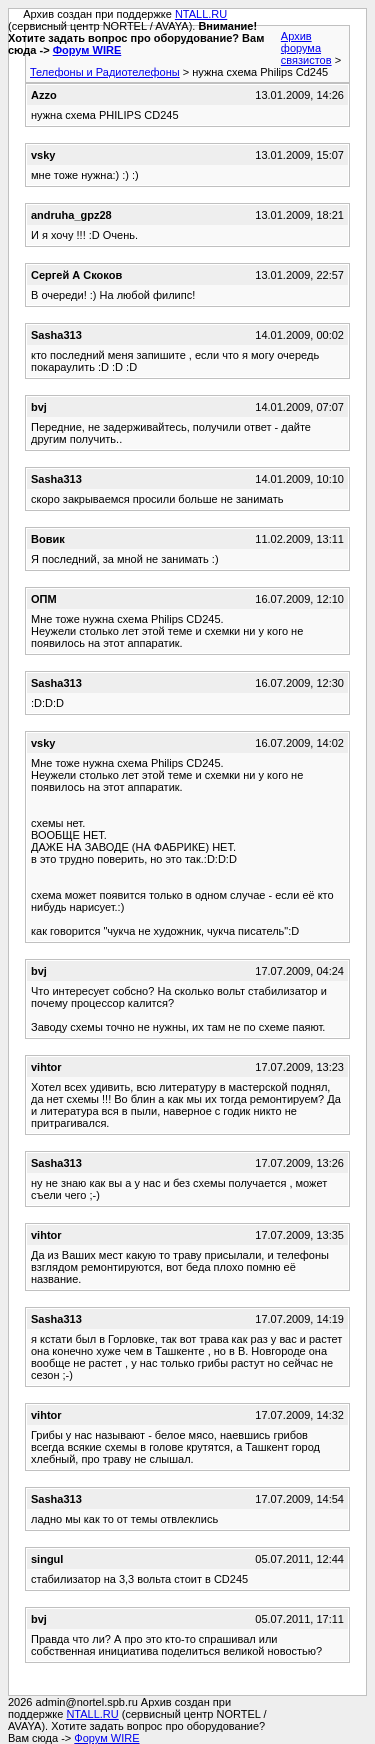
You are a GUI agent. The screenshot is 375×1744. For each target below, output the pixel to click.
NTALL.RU (201, 14)
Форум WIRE (87, 50)
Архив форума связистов (306, 48)
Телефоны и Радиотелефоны (105, 72)
